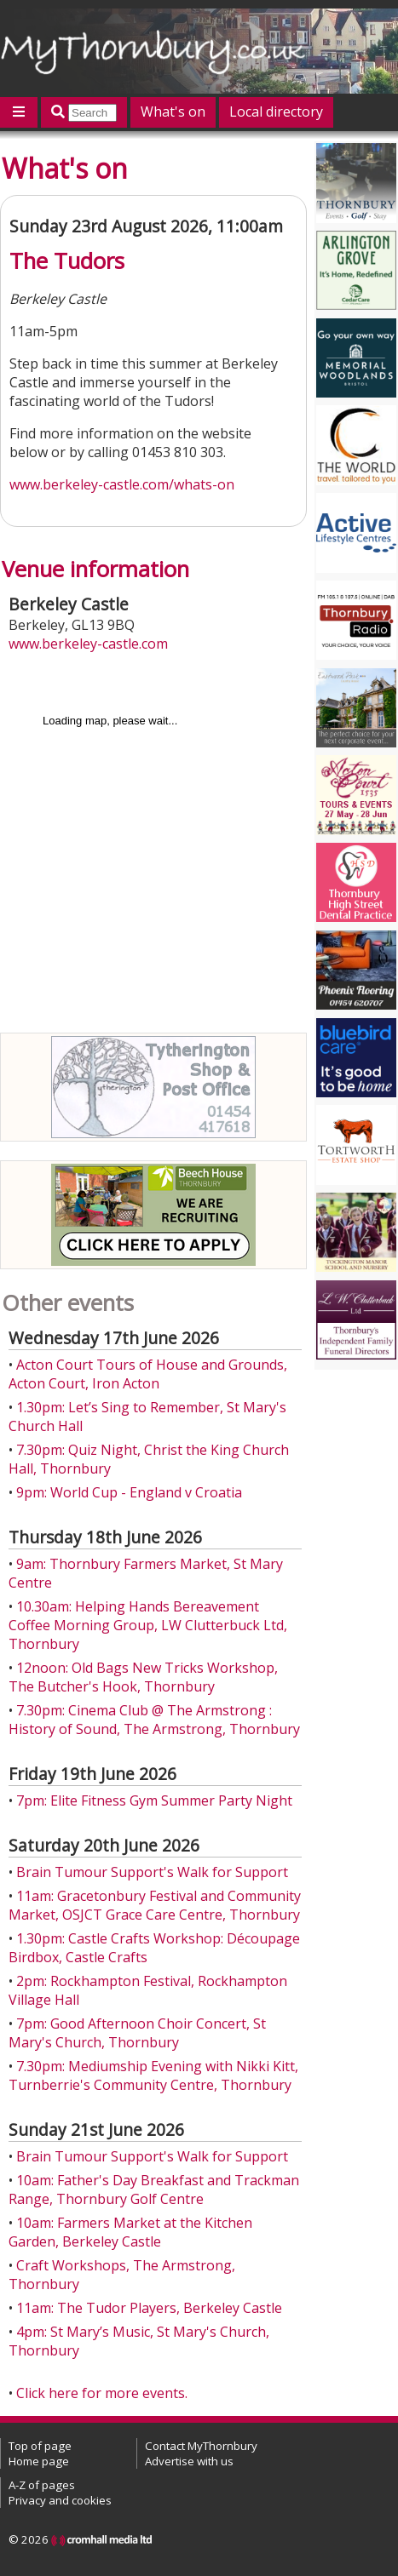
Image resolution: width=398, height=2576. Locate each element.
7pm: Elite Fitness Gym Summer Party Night (154, 1800)
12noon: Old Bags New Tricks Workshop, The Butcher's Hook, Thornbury (143, 1677)
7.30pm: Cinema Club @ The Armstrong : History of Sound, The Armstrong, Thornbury (154, 1719)
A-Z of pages (42, 2485)
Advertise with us (189, 2461)
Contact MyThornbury (201, 2445)
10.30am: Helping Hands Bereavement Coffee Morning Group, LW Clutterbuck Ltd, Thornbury (148, 1625)
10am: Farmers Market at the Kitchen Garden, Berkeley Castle (130, 2232)
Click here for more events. (101, 2393)
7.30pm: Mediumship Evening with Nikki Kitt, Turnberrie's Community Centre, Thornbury (153, 2075)
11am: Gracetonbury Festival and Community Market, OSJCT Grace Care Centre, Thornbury (155, 1905)
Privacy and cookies (60, 2500)
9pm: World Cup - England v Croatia (129, 1492)
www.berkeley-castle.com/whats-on (121, 484)
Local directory (276, 111)
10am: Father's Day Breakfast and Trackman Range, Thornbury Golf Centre (154, 2189)
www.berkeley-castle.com (88, 643)
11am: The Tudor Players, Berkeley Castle (149, 2307)
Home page (39, 2461)
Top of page (40, 2445)
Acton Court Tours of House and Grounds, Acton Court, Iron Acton (148, 1374)
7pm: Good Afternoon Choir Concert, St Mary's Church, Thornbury (137, 2033)
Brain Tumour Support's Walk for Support (152, 1872)
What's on (173, 111)
